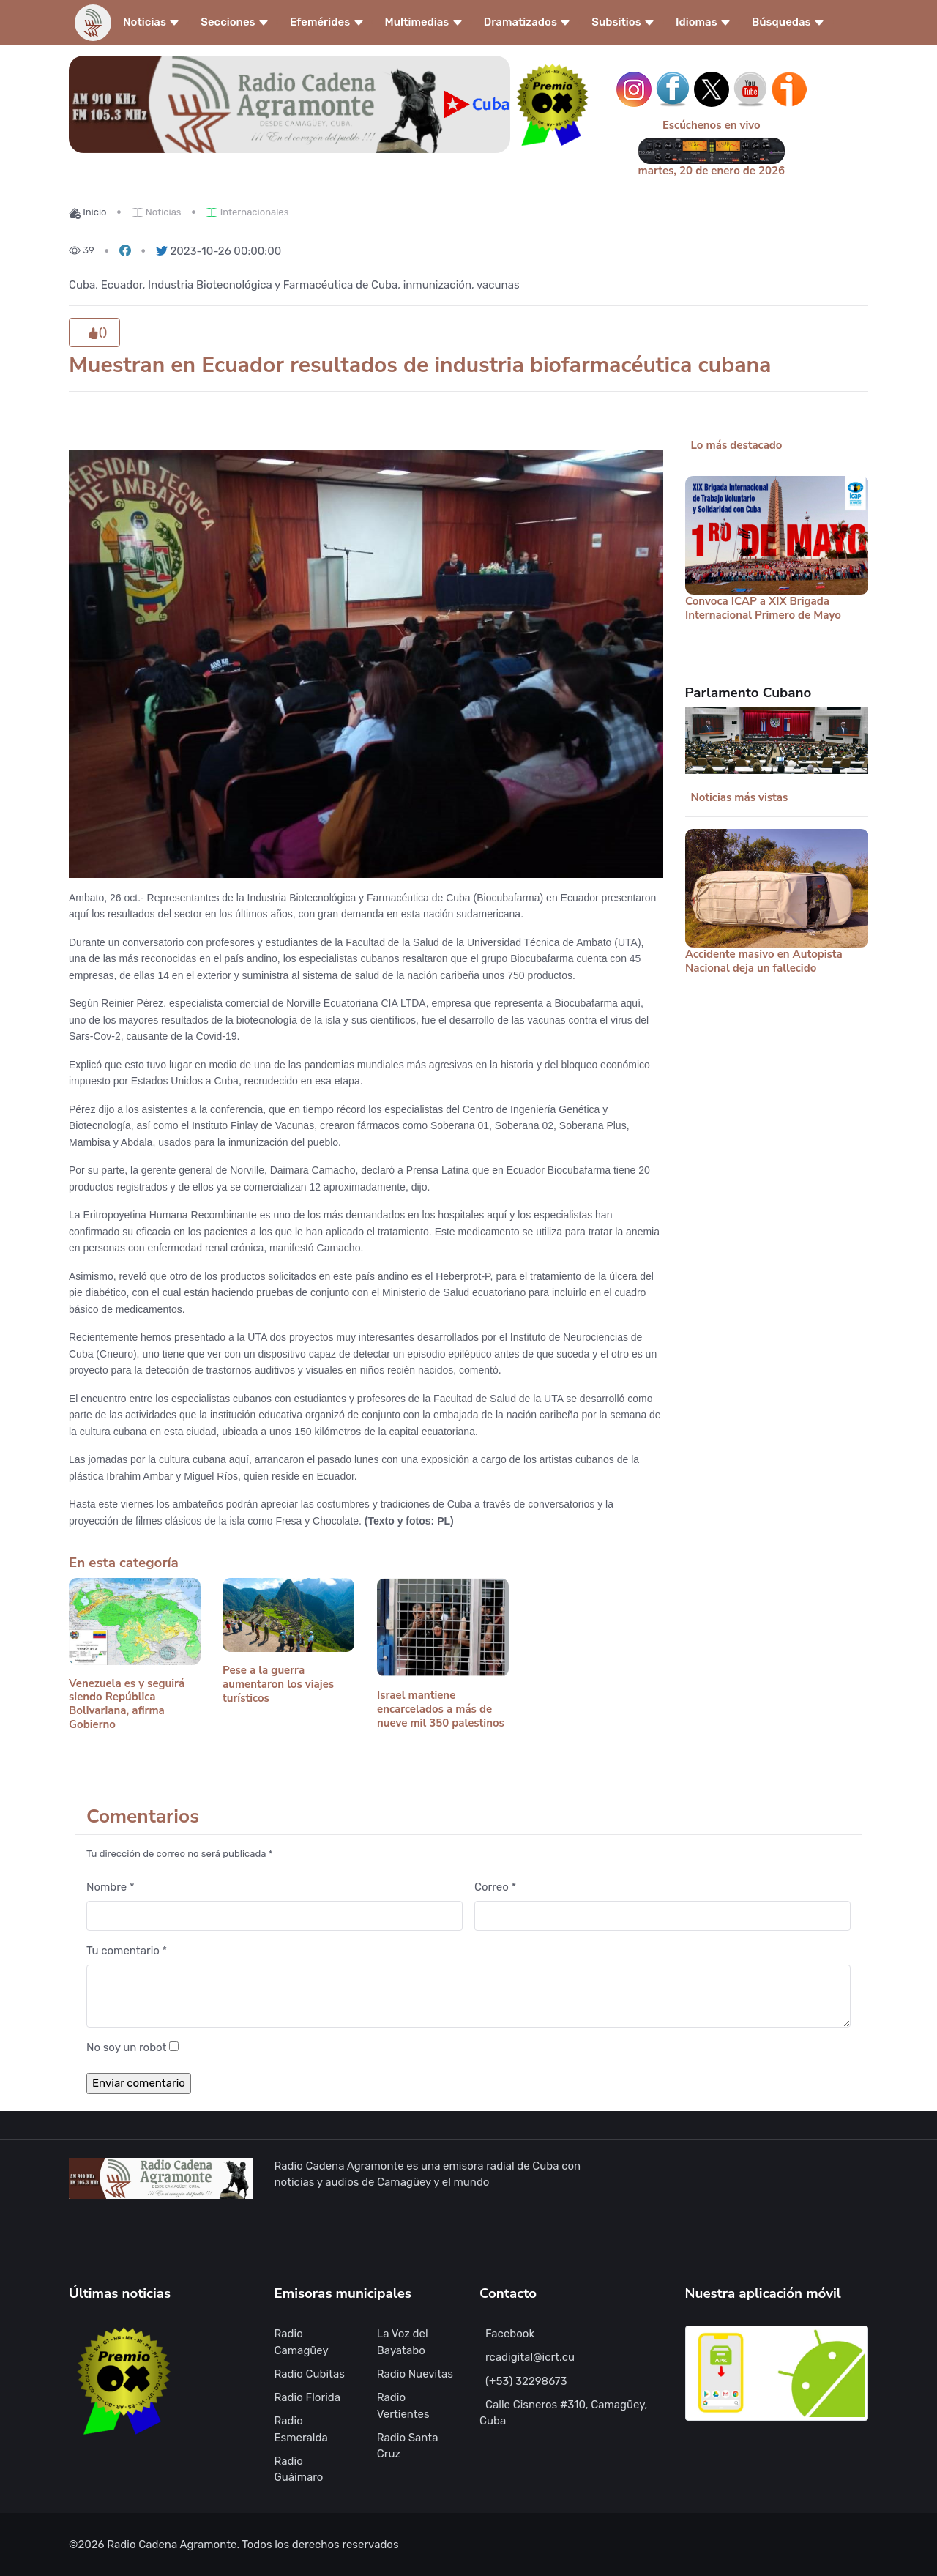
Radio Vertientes (403, 2406)
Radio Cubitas (310, 2373)
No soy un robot (126, 2047)
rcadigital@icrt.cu (530, 2357)
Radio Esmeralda (301, 2429)
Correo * (495, 1887)
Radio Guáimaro (299, 2469)
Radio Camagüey (302, 2342)
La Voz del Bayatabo (402, 2342)
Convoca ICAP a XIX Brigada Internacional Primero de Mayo (763, 609)
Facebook (509, 2333)
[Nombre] (274, 1916)
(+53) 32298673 (526, 2381)
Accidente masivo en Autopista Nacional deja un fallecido (764, 961)
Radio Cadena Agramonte (171, 2544)
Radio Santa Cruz (407, 2446)
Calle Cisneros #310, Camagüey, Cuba (563, 2413)
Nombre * (110, 1887)
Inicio (88, 211)
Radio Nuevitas (415, 2373)
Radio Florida (308, 2397)
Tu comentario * (126, 1950)
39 (81, 250)
